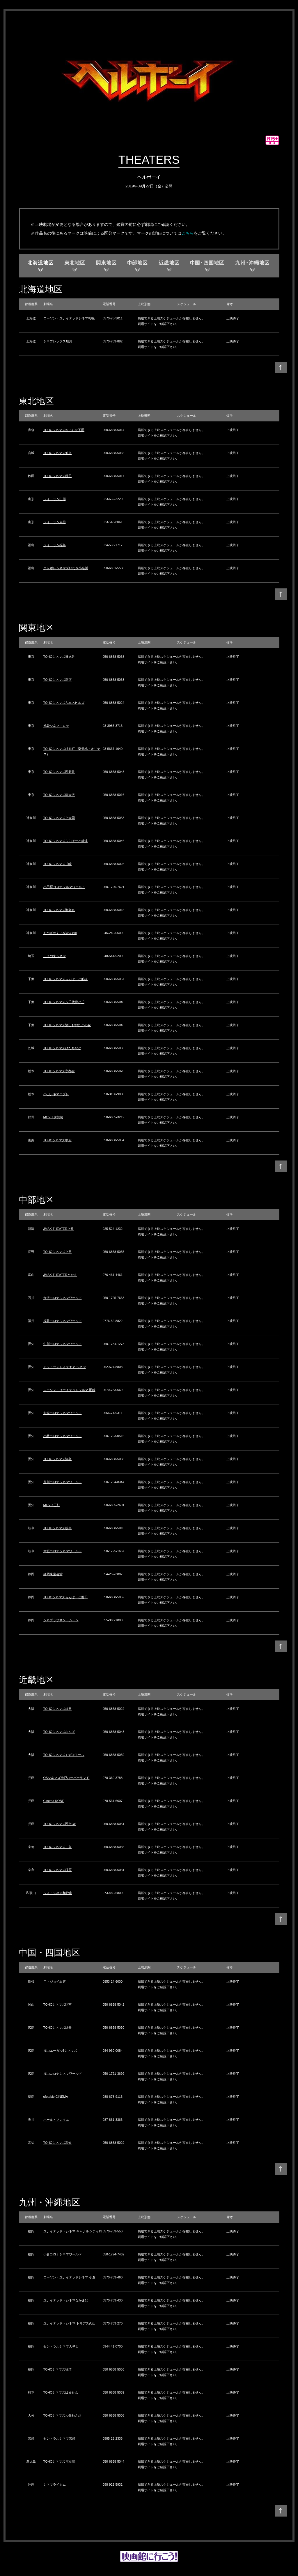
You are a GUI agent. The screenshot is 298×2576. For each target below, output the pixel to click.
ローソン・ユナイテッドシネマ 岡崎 (69, 1390)
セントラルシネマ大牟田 (61, 2346)
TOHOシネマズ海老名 (59, 910)
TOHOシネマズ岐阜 (57, 1528)
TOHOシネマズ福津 (57, 2369)
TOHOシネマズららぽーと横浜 (65, 841)
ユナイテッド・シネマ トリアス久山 (69, 2323)
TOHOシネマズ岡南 (57, 2004)
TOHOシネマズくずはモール (64, 1754)
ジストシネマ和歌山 (57, 1893)
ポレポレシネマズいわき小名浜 (65, 568)
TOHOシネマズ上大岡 (59, 818)
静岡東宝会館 (53, 1574)
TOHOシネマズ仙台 (57, 453)
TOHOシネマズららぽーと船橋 (65, 979)
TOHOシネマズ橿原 (57, 1870)
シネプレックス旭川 (57, 341)
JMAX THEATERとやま (60, 1274)
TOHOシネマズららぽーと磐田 (65, 1597)
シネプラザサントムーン (61, 1620)
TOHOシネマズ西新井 (59, 771)
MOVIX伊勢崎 (53, 1117)
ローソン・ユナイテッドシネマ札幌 (69, 318)
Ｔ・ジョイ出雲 (54, 1981)
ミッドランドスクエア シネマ (64, 1367)
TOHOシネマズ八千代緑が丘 (64, 1002)
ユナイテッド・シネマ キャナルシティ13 (72, 2231)
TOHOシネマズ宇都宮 (59, 1071)
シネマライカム (54, 2484)
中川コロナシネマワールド (62, 1344)
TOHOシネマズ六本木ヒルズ (64, 702)
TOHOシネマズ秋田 (57, 476)
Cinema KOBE (53, 1801)
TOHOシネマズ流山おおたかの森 (67, 1025)
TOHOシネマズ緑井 (57, 2027)
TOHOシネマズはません (60, 2392)
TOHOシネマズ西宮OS (59, 1824)
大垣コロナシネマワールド (62, 1551)
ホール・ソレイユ (56, 2119)
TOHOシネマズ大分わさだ (62, 2415)
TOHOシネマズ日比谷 (59, 656)
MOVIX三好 (51, 1505)
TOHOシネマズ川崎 (57, 864)
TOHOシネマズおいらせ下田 (64, 430)
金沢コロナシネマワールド (62, 1298)
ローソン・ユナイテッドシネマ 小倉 (69, 2277)
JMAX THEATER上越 (58, 1228)
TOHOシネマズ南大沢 (59, 794)
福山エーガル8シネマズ (60, 2050)
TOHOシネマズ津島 (57, 1459)
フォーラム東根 (54, 522)
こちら (188, 233)
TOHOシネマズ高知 (57, 2142)
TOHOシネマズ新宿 (57, 679)
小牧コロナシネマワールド (62, 1436)
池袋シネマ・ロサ (56, 725)
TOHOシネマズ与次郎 (59, 2461)
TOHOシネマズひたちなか (62, 1048)
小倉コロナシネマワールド (62, 2254)
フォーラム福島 (54, 545)
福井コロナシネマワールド (62, 1321)
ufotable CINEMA (55, 2096)
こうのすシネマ (54, 956)
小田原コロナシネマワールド (64, 887)
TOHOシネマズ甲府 (57, 1140)
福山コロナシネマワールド (62, 2073)
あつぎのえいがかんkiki (60, 933)
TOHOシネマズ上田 (57, 1251)
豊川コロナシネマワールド (62, 1482)
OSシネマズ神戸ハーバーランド (66, 1778)
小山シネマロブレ (56, 1094)
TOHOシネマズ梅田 (57, 1708)
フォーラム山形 (54, 499)
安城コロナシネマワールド (62, 1413)
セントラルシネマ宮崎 (59, 2438)
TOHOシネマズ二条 (57, 1847)
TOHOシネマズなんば (59, 1731)
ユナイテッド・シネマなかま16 (65, 2300)
